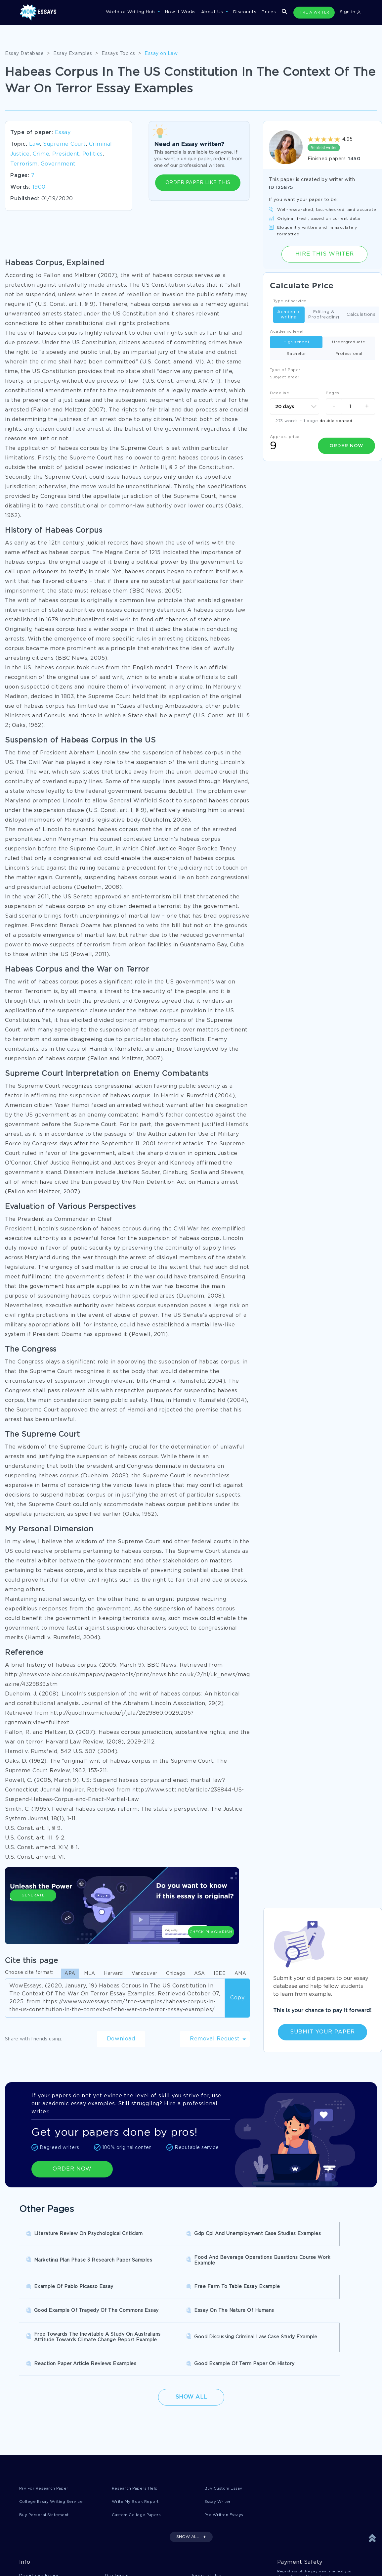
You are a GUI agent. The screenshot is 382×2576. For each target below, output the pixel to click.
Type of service (290, 301)
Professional (348, 354)
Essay (63, 132)
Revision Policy (208, 2541)
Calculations (361, 315)
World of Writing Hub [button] (131, 12)
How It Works (180, 12)
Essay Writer (219, 2453)
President (65, 154)
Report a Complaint (42, 2555)
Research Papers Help (137, 2439)
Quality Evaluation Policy (220, 2555)
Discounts (245, 12)
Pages (332, 393)
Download (121, 2038)
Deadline (279, 393)
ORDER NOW (72, 2169)
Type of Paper (285, 370)
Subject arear (285, 377)
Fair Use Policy (36, 2568)
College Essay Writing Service (54, 2453)
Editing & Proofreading (323, 314)
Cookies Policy (122, 2541)
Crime (41, 154)
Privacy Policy (35, 2541)
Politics (92, 154)
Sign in (350, 12)
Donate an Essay (39, 2528)
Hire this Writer (324, 254)
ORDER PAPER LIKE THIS (198, 183)
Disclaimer (117, 2528)
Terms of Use (206, 2528)
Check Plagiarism (211, 1910)
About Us (213, 12)
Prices (269, 12)
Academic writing (289, 314)
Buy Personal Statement (47, 2466)
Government (58, 164)
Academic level (286, 331)
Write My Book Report (138, 2453)
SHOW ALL (187, 2489)
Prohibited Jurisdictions (132, 2568)
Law (34, 144)
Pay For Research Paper (47, 2439)
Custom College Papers (139, 2466)
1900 (39, 187)
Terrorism (24, 164)
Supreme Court (64, 144)
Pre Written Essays (226, 2466)
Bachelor (296, 354)
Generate (33, 1913)
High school (296, 342)
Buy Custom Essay (226, 2439)
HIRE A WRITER (314, 12)
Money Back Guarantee (132, 2555)
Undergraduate (348, 342)
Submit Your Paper (322, 2031)
